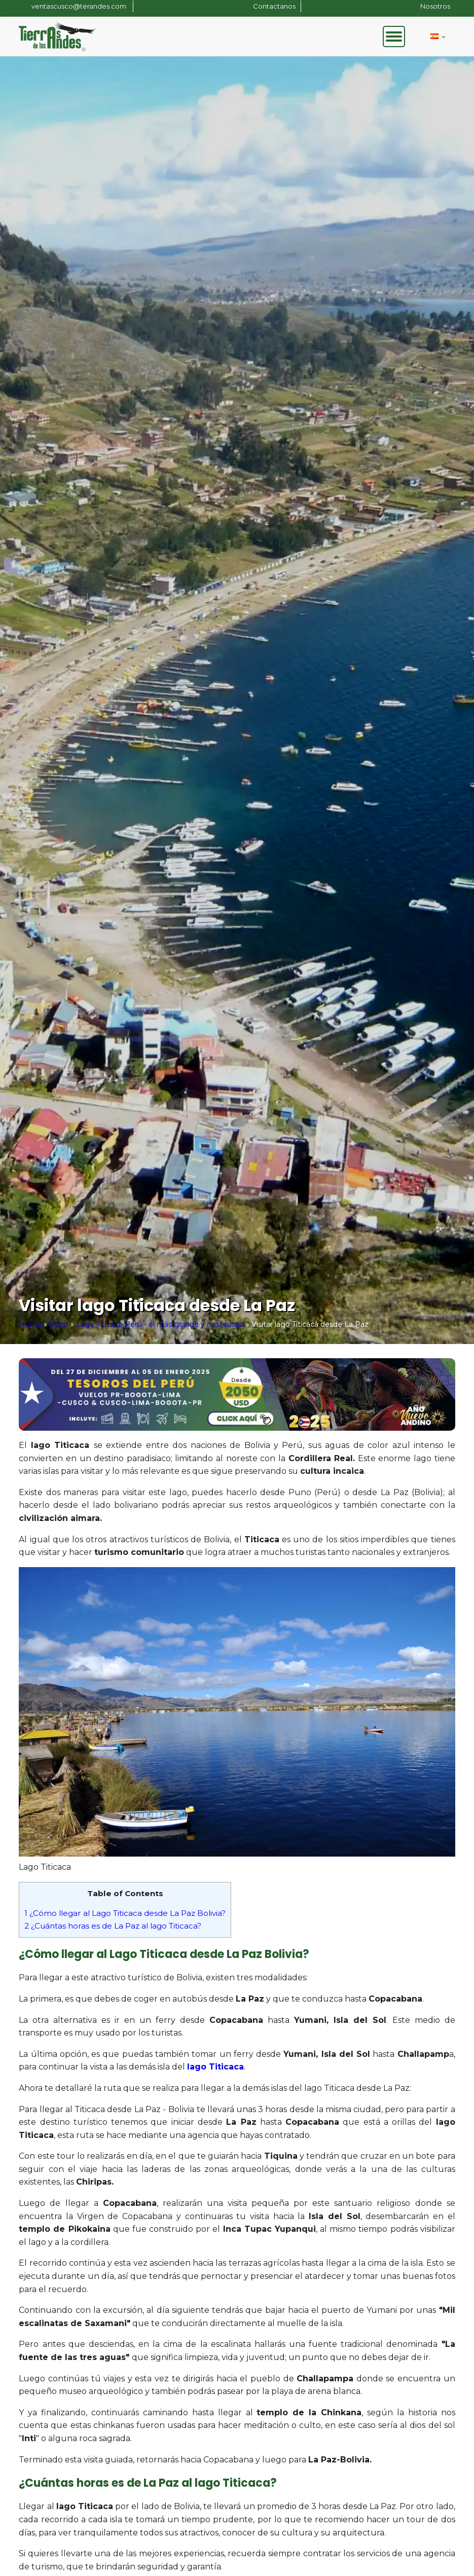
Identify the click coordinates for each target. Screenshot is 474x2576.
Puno (58, 1324)
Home (30, 1324)
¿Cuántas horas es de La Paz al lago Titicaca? (112, 1926)
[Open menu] (394, 36)
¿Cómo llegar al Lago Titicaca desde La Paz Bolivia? (125, 1913)
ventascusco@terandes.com (79, 6)
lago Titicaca (215, 2067)
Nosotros (435, 6)
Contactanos (274, 6)
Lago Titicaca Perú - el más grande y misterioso (160, 1324)
